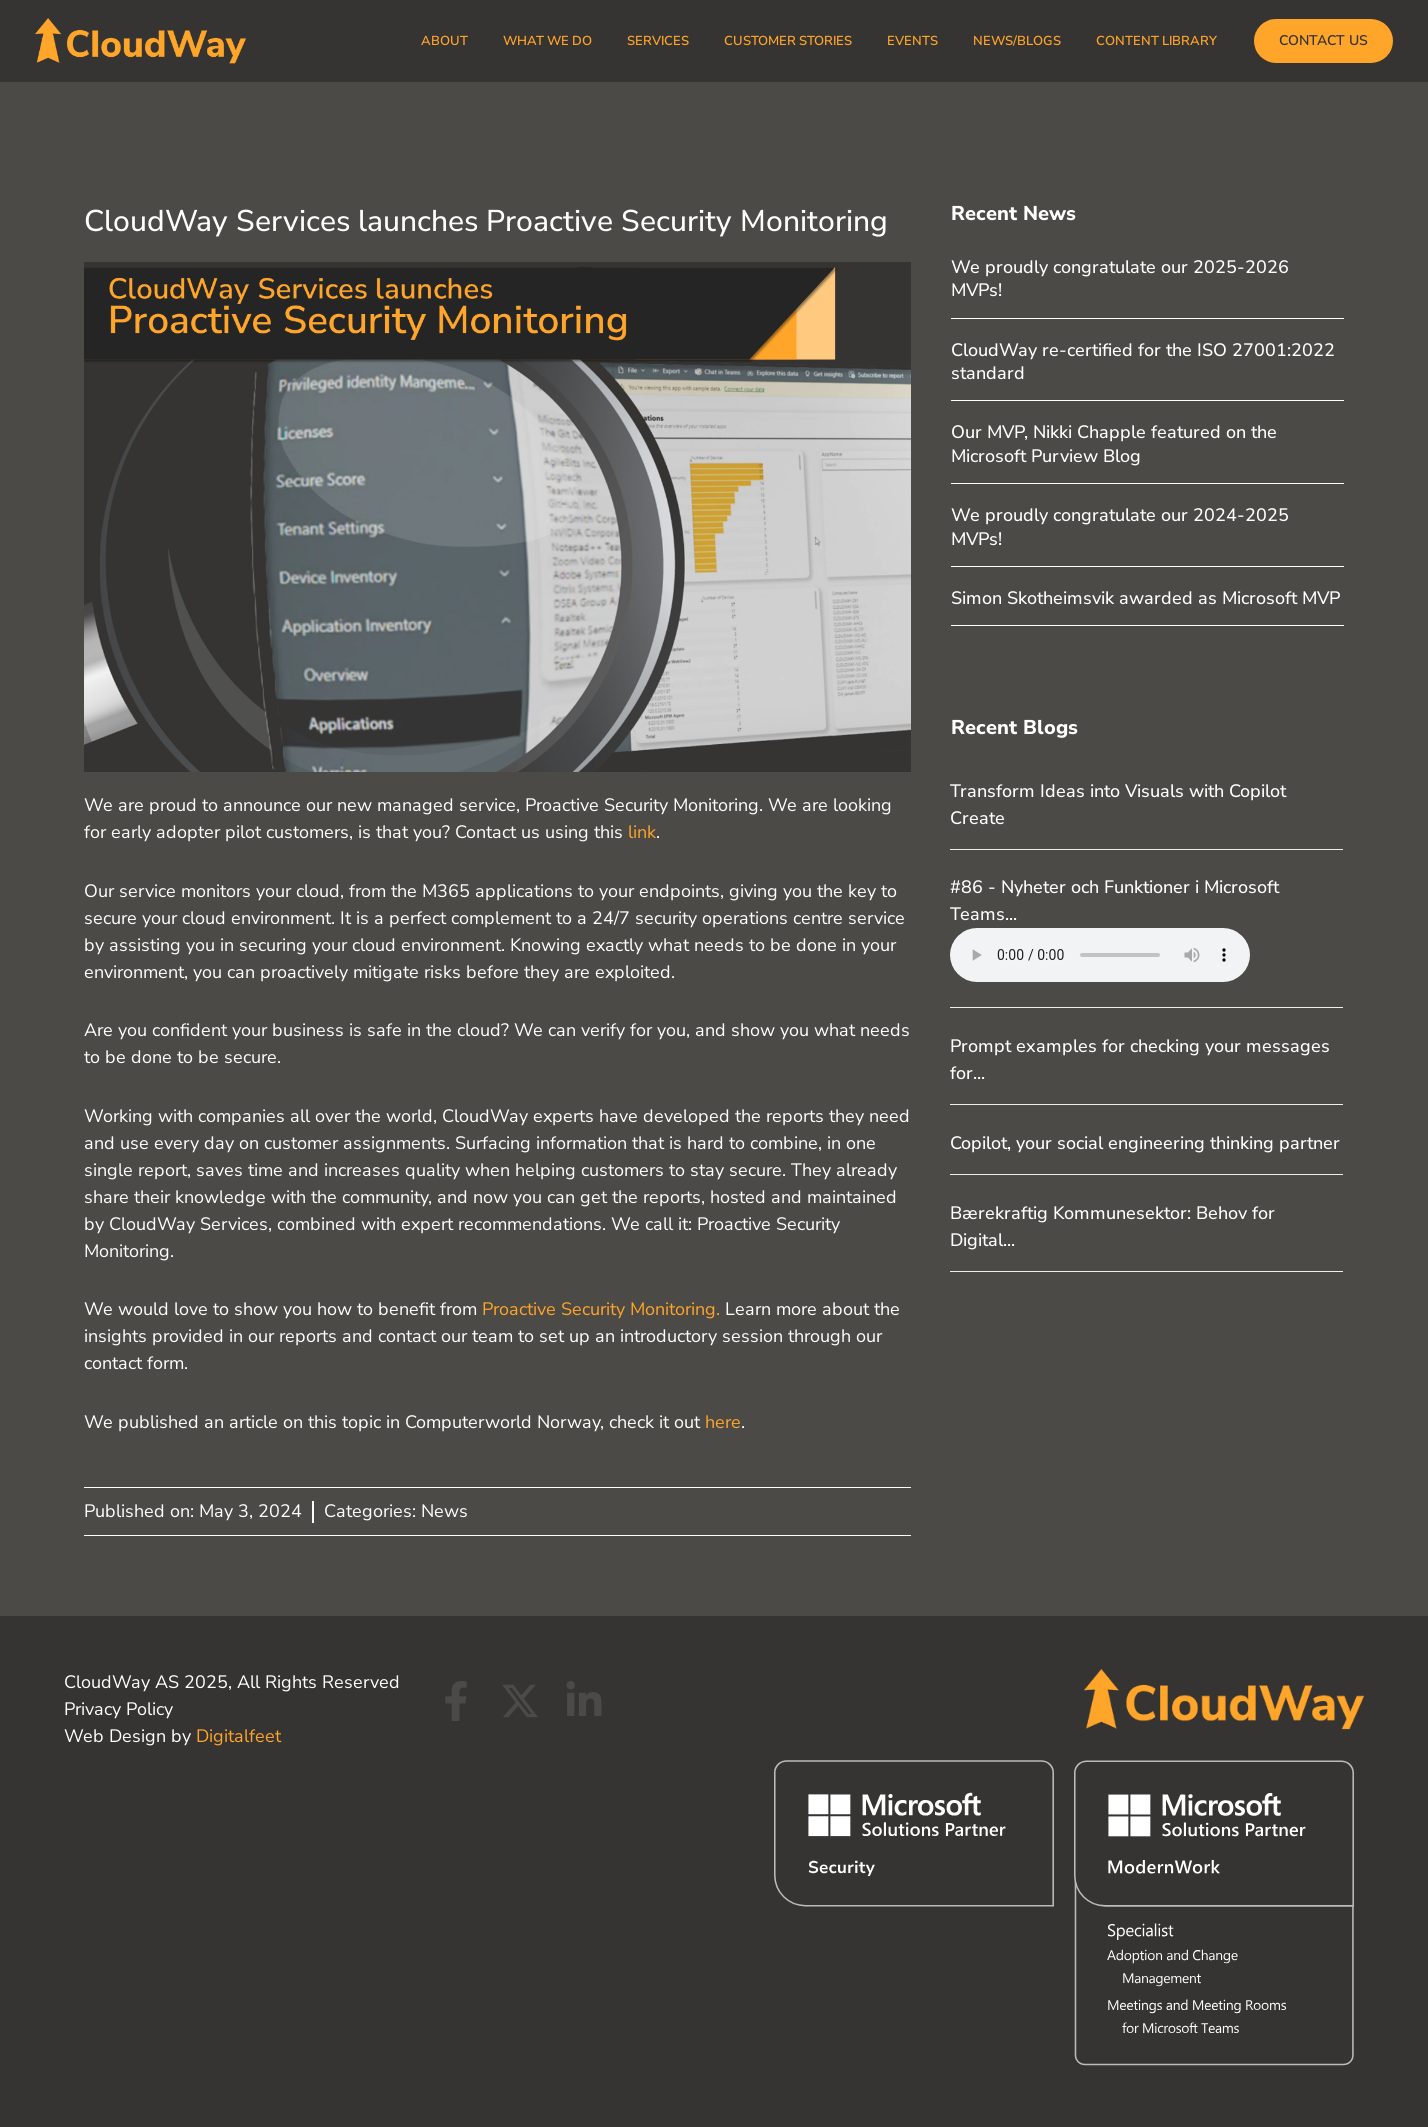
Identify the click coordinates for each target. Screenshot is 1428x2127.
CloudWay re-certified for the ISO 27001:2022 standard (1143, 361)
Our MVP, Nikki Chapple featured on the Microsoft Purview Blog (1114, 443)
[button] (1323, 41)
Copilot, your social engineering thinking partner (1145, 1143)
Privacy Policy (118, 1709)
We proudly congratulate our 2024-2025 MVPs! (1120, 526)
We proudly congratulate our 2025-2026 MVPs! (1120, 278)
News (444, 1511)
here (723, 1422)
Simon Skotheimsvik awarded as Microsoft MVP (1145, 598)
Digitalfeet (238, 1736)
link (642, 832)
